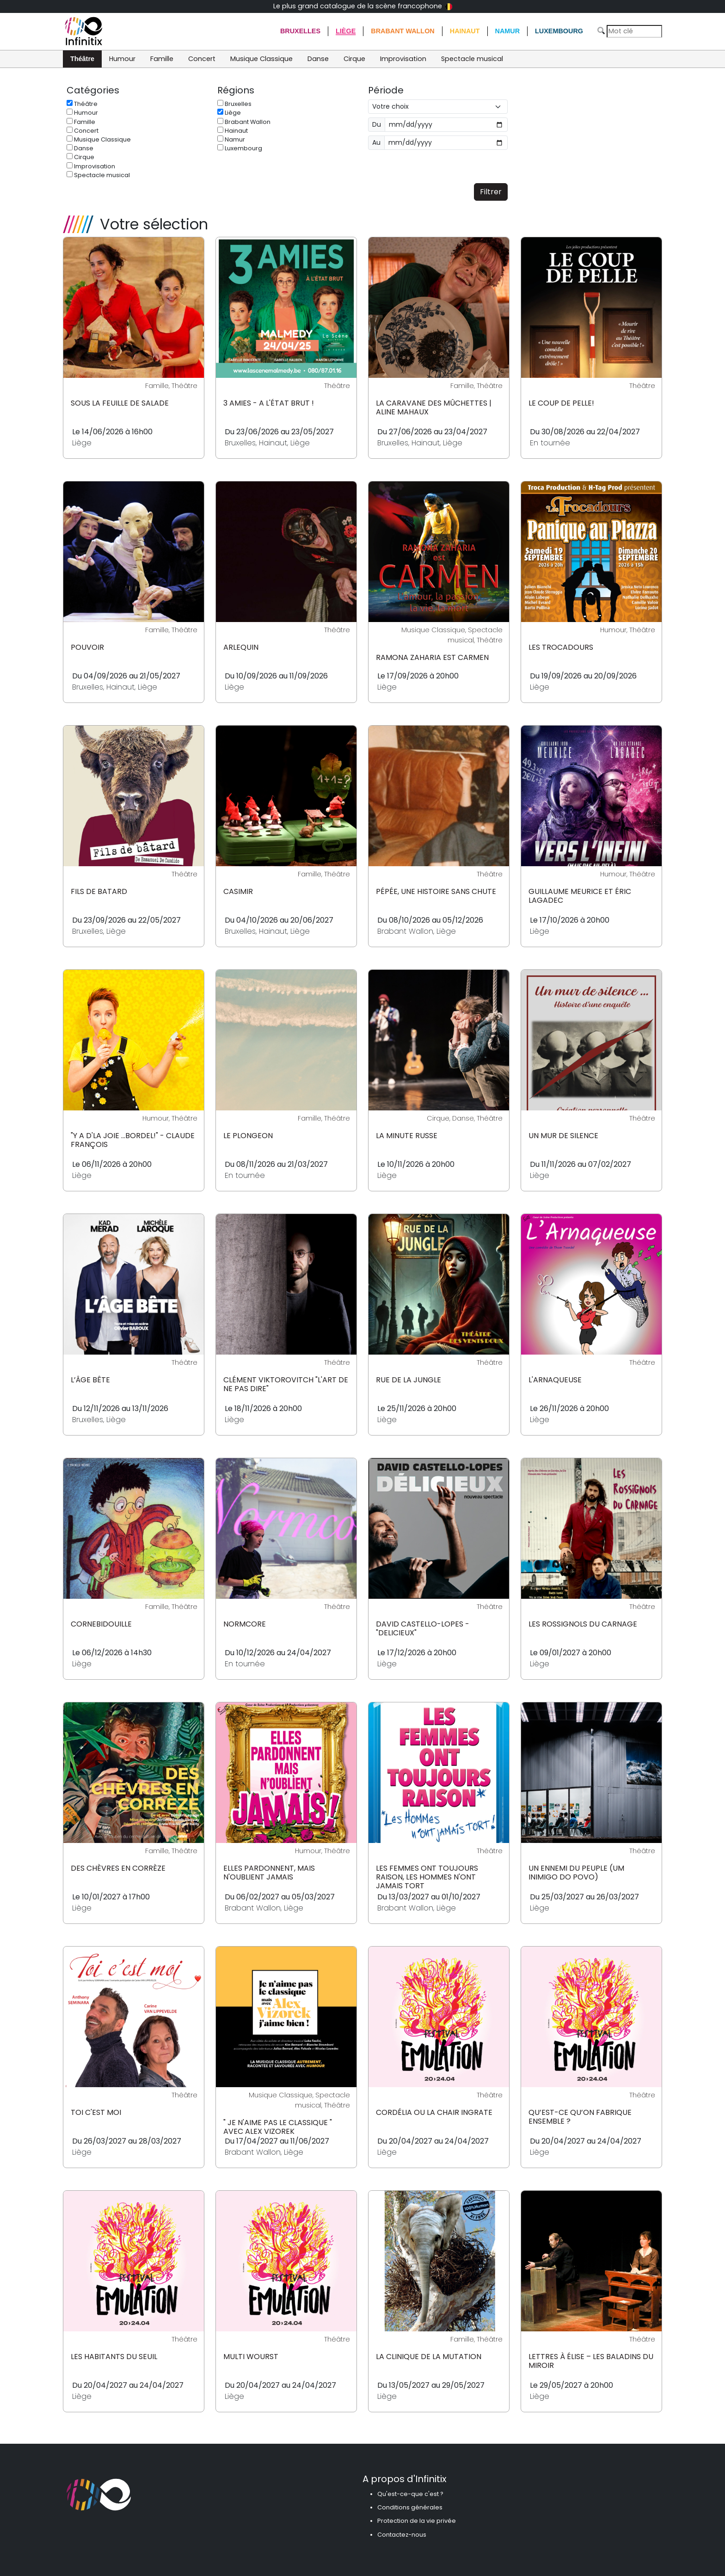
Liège (346, 31)
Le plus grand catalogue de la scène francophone (362, 6)
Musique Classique (261, 58)
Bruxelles (300, 31)
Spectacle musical (472, 58)
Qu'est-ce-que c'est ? (410, 2494)
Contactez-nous (401, 2535)
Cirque (354, 58)
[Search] (634, 31)
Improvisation (403, 58)
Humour (122, 58)
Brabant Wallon (403, 31)
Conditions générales (409, 2507)
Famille (161, 58)
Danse (318, 58)
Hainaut (465, 31)
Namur (507, 31)
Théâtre (82, 58)
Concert (201, 58)
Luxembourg (559, 31)
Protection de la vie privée (416, 2521)
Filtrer (491, 191)
